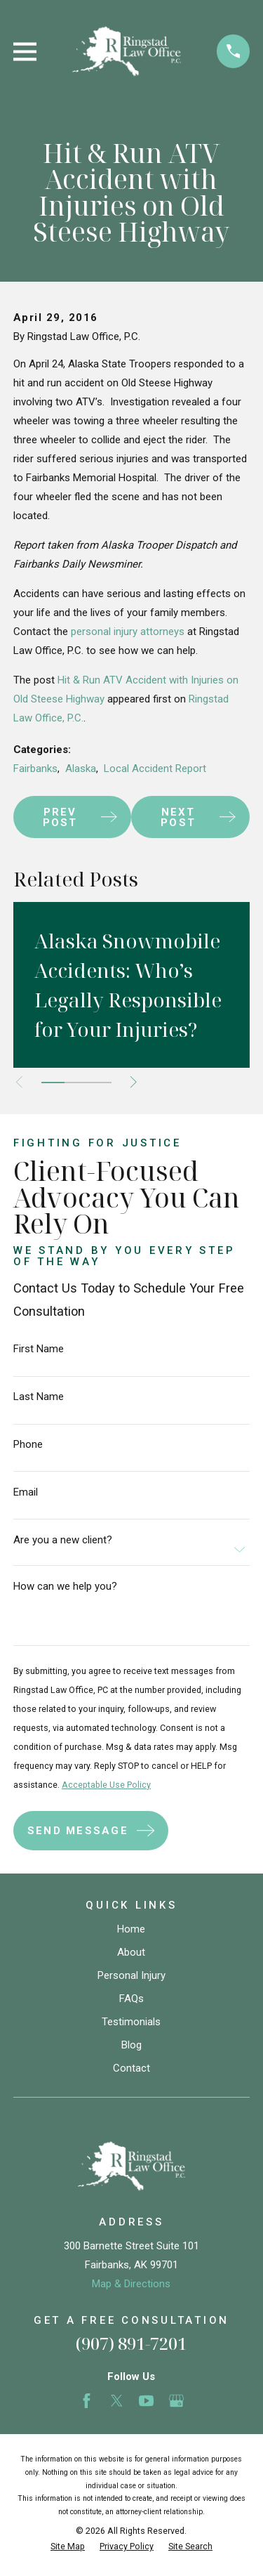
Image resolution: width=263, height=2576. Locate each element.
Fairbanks (35, 768)
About (131, 1952)
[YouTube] (146, 2400)
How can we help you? (65, 1586)
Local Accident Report (155, 768)
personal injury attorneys (127, 631)
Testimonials (131, 2021)
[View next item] (134, 1082)
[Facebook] (86, 2400)
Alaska (80, 768)
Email (25, 1492)
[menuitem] (67, 2547)
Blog (131, 2045)
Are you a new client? (62, 1540)
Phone (28, 1444)
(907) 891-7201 (131, 2343)
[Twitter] (116, 2400)
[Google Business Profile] (176, 2400)
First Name (38, 1349)
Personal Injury (131, 1975)
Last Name (38, 1397)
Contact (131, 2068)
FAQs (131, 1998)
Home (131, 1929)
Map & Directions (131, 2283)
